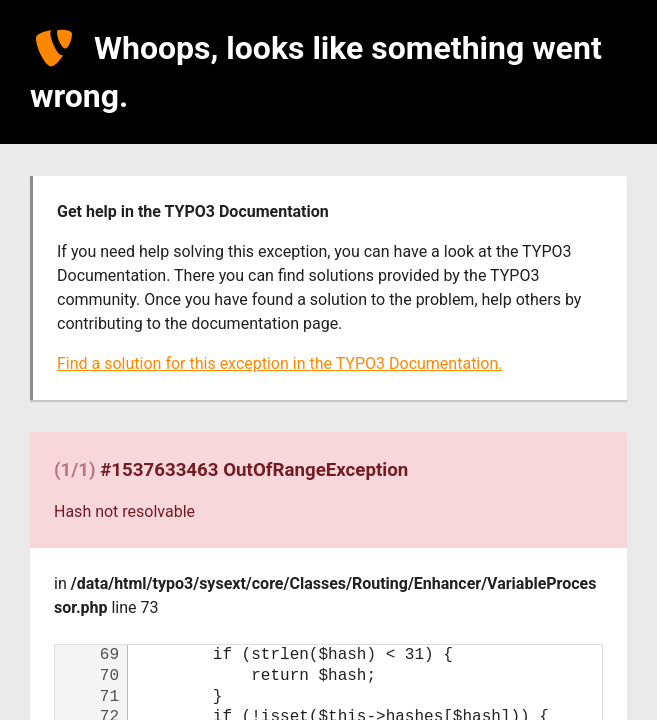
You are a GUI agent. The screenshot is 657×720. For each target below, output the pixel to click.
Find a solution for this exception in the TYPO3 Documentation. (279, 363)
